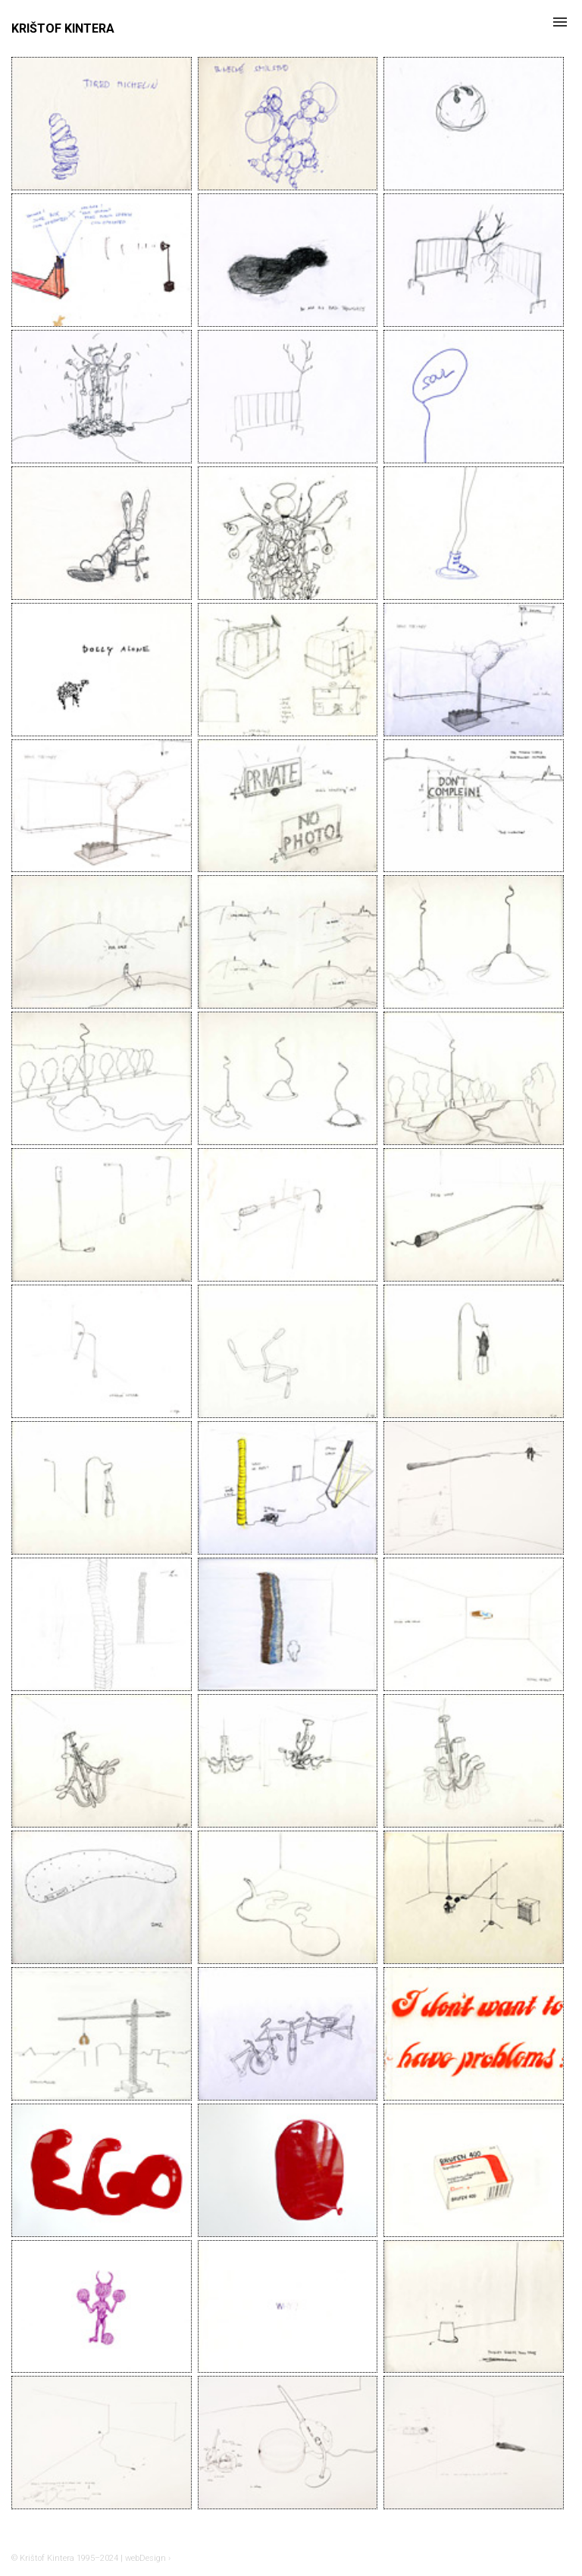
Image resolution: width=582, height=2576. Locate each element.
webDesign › (148, 2558)
